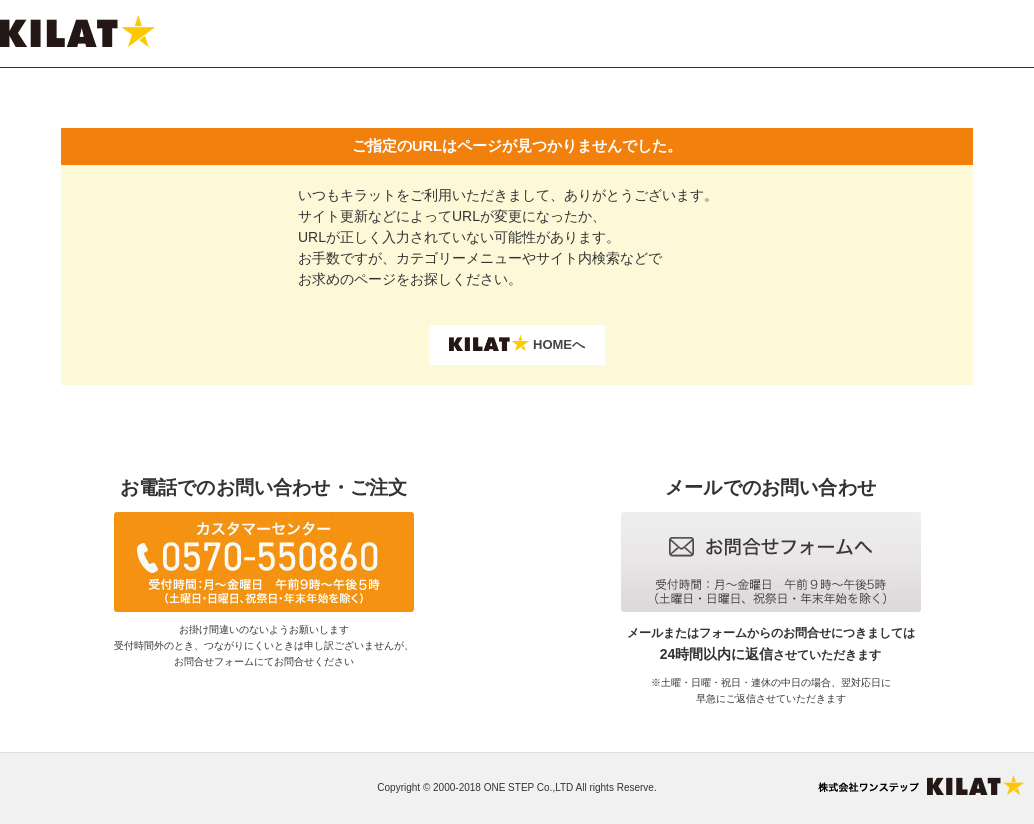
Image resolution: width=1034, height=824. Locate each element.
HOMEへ (517, 343)
